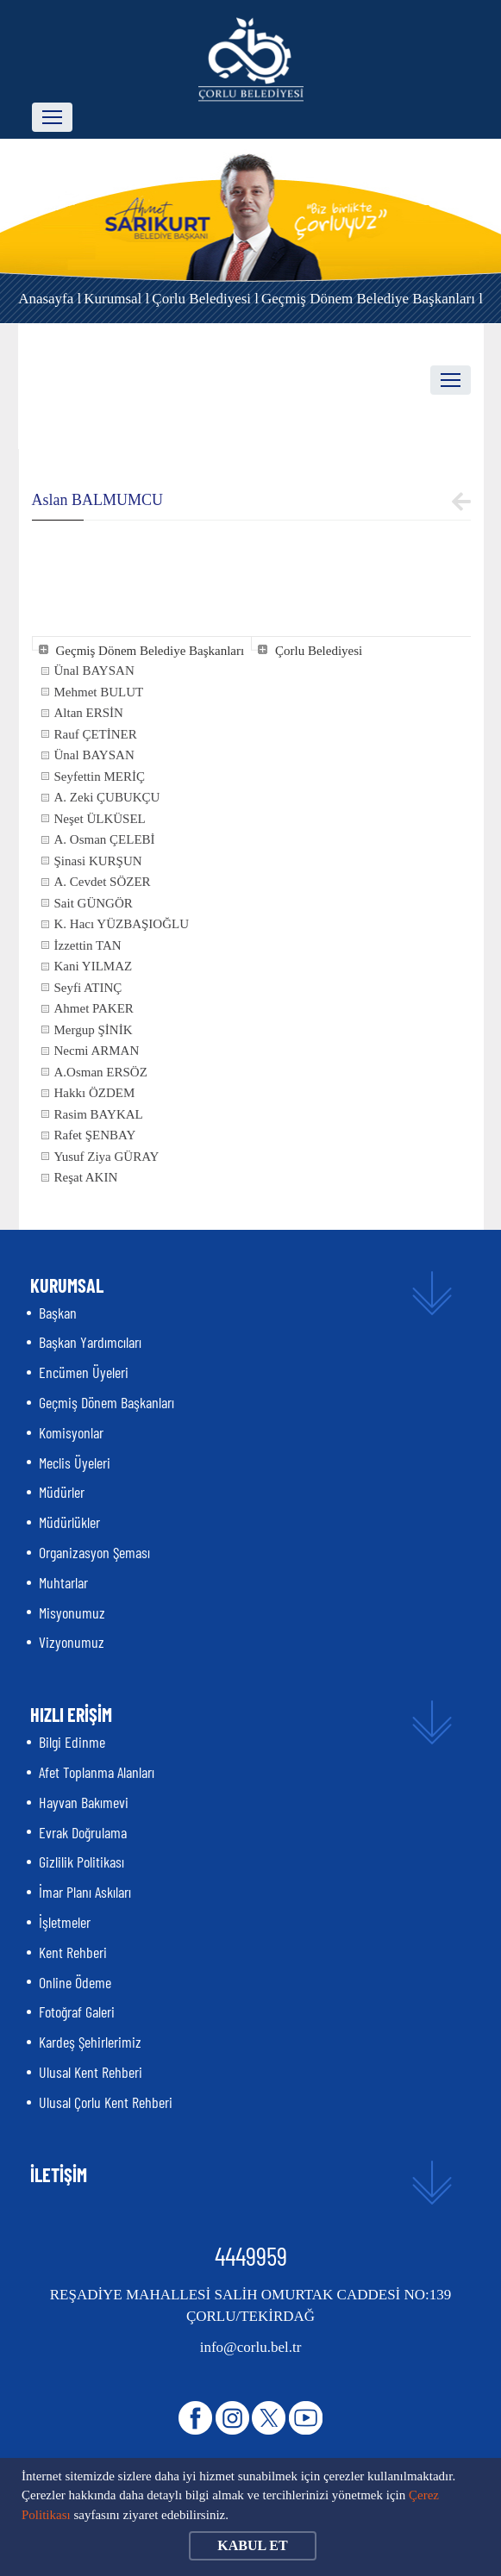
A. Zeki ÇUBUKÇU (107, 797)
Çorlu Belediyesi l (205, 298)
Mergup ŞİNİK (93, 1030)
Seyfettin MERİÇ (99, 776)
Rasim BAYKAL (98, 1114)
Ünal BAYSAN (94, 670)
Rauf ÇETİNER (95, 734)
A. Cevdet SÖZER (102, 882)
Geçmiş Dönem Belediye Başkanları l (372, 298)
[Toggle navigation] (52, 117)
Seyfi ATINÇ (88, 988)
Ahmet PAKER (94, 1008)
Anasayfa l (49, 298)
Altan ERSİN (88, 713)
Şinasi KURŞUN (98, 861)
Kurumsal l (116, 298)
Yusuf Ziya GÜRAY (107, 1156)
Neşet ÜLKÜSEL (100, 819)
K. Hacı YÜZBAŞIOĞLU (122, 924)
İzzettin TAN (88, 945)
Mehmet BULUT (99, 692)
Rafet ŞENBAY (95, 1135)
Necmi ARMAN (97, 1050)
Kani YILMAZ (93, 966)
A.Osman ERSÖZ (100, 1072)
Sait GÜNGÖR (93, 903)
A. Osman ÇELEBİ (104, 839)
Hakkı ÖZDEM (94, 1093)
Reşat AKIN (86, 1177)
